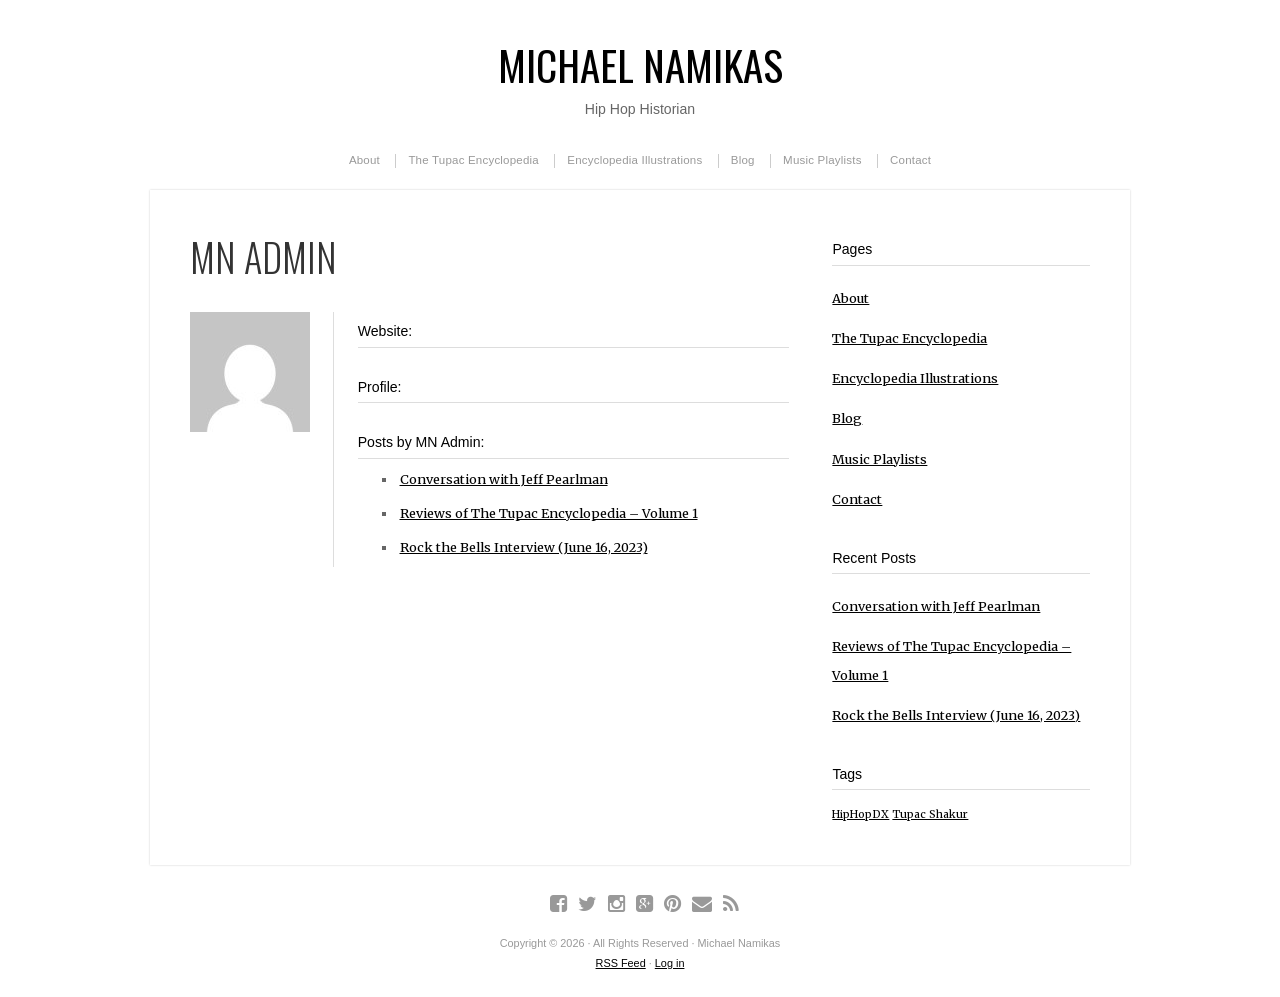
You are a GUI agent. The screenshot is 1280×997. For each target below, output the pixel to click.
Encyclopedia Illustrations (634, 160)
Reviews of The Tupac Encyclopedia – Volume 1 (549, 513)
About (364, 160)
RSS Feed (621, 963)
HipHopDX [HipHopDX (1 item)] (860, 814)
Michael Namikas (640, 64)
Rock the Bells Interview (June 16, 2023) (524, 547)
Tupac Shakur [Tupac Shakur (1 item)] (930, 814)
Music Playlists (822, 160)
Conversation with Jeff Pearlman (504, 479)
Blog (743, 160)
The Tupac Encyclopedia (473, 160)
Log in (670, 963)
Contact (910, 160)
